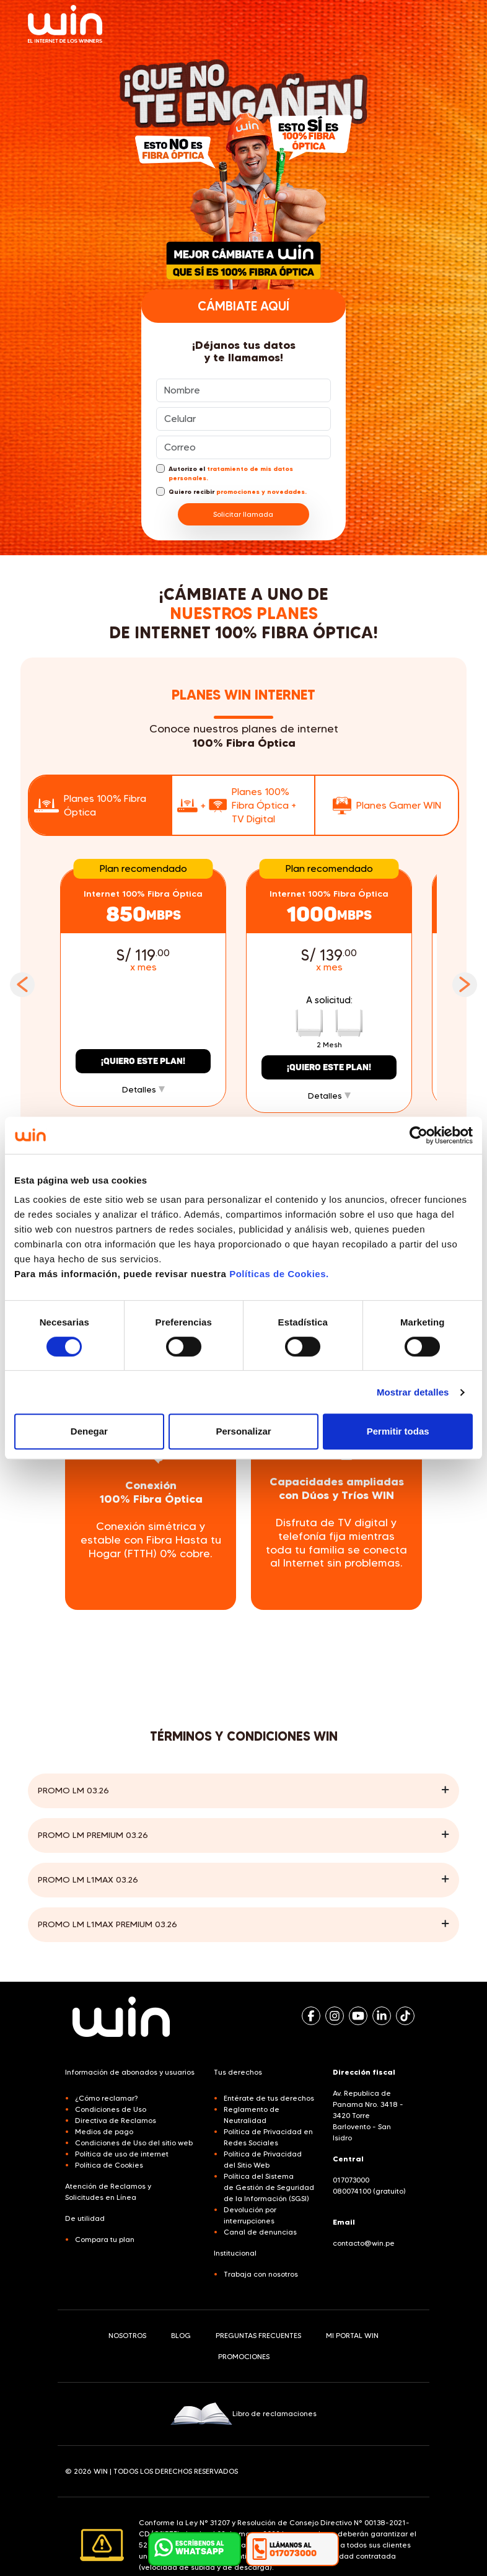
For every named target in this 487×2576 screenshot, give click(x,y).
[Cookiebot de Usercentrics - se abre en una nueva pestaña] (418, 1135)
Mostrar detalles (413, 1392)
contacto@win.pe (364, 2243)
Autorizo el (224, 473)
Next (464, 984)
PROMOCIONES (244, 2356)
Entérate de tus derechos (269, 2098)
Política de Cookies (109, 2164)
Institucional (235, 2252)
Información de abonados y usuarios (130, 2072)
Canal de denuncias (260, 2231)
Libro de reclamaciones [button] (243, 2413)
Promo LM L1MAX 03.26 (88, 1879)
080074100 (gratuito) (369, 2191)
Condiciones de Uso (110, 2109)
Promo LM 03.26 (73, 1790)
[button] (292, 2549)
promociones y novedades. (261, 492)
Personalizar (243, 1431)
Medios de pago (104, 2131)
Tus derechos (238, 2072)
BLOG (181, 2335)
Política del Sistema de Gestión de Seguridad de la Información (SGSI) (269, 2187)
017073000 (351, 2179)
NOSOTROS (127, 2335)
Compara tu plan (104, 2239)
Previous (22, 984)
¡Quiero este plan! (143, 1061)
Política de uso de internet (122, 2153)
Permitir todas (398, 1431)
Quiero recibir (231, 491)
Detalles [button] (143, 1089)
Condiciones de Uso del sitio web (134, 2142)
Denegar (89, 1431)
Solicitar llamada (244, 514)
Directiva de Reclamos (115, 2120)
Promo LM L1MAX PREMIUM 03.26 (107, 1924)
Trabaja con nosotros (261, 2274)
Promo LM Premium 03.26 (93, 1834)
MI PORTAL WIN (352, 2335)
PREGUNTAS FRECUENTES (258, 2335)
